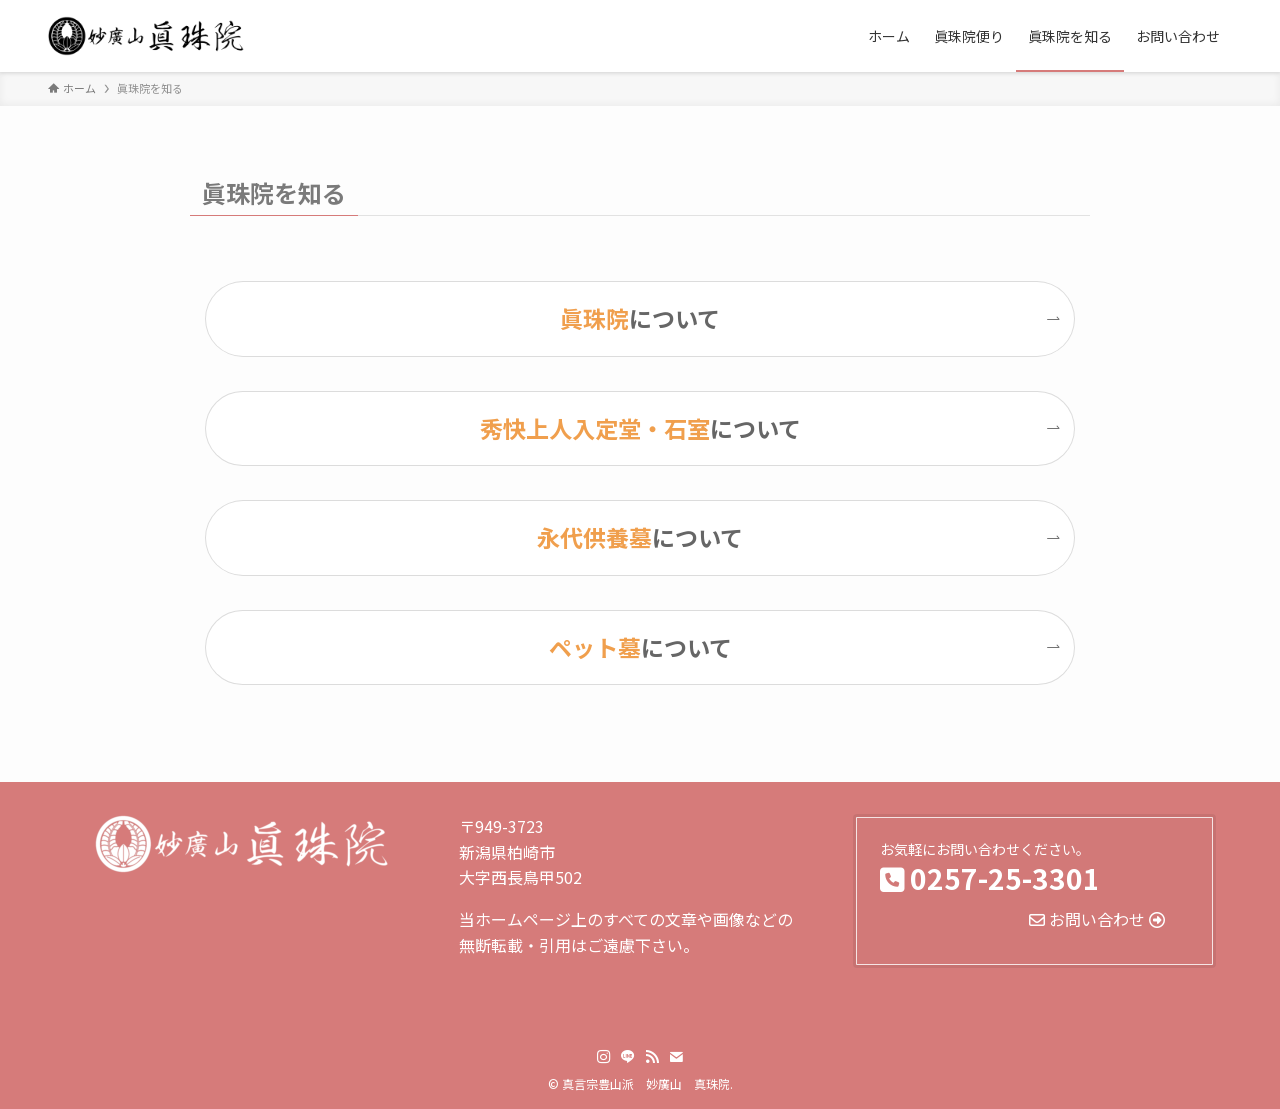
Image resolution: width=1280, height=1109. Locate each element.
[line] (628, 1057)
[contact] (676, 1057)
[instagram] (604, 1057)
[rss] (652, 1057)
